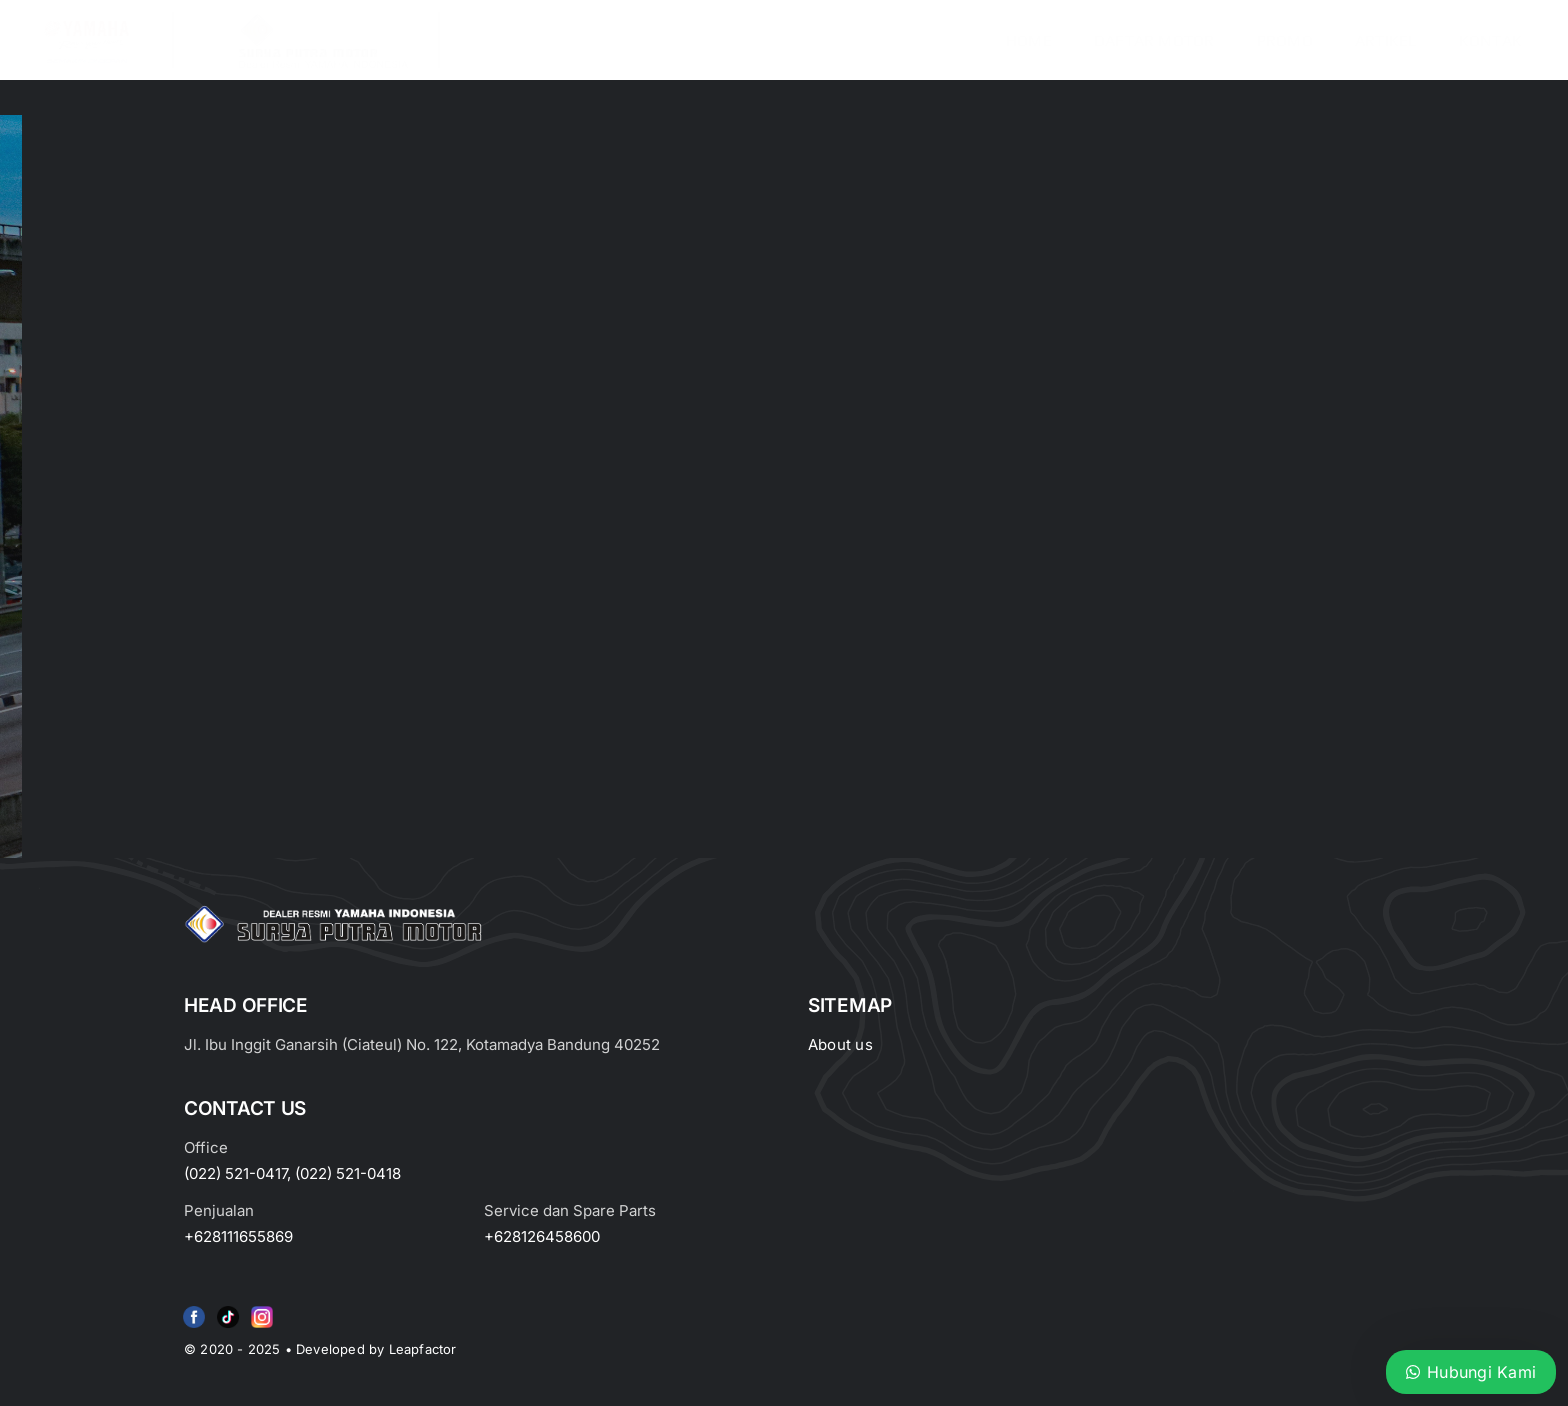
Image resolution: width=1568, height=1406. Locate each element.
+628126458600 (542, 1236)
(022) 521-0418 (348, 1173)
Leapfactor (423, 1349)
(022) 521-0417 (235, 1173)
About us (840, 1044)
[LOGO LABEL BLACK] (321, 20)
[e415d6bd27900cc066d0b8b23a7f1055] (228, 1310)
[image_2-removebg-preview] (86, 20)
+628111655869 (238, 1236)
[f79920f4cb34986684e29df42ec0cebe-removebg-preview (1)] (194, 1310)
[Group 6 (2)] (262, 1310)
